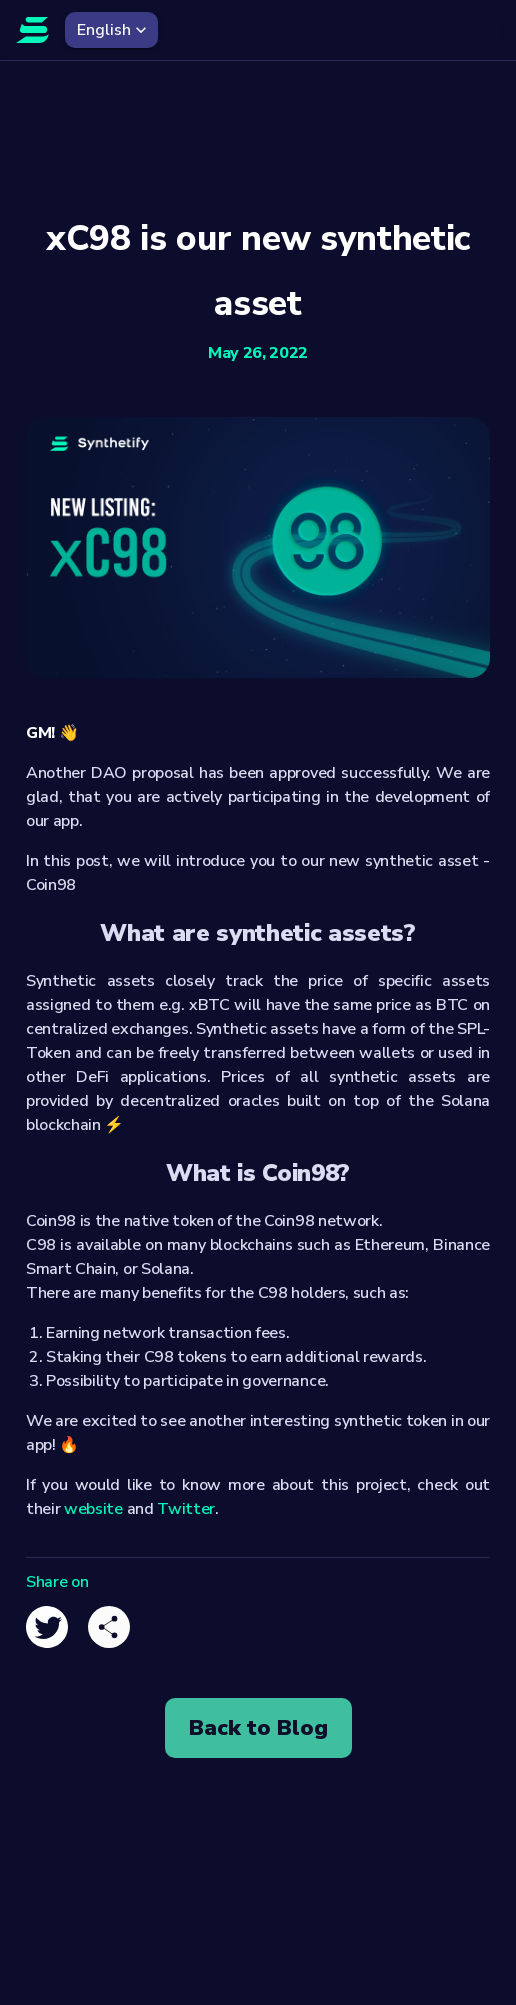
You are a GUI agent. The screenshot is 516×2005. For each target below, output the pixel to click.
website (93, 1509)
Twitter (186, 1509)
